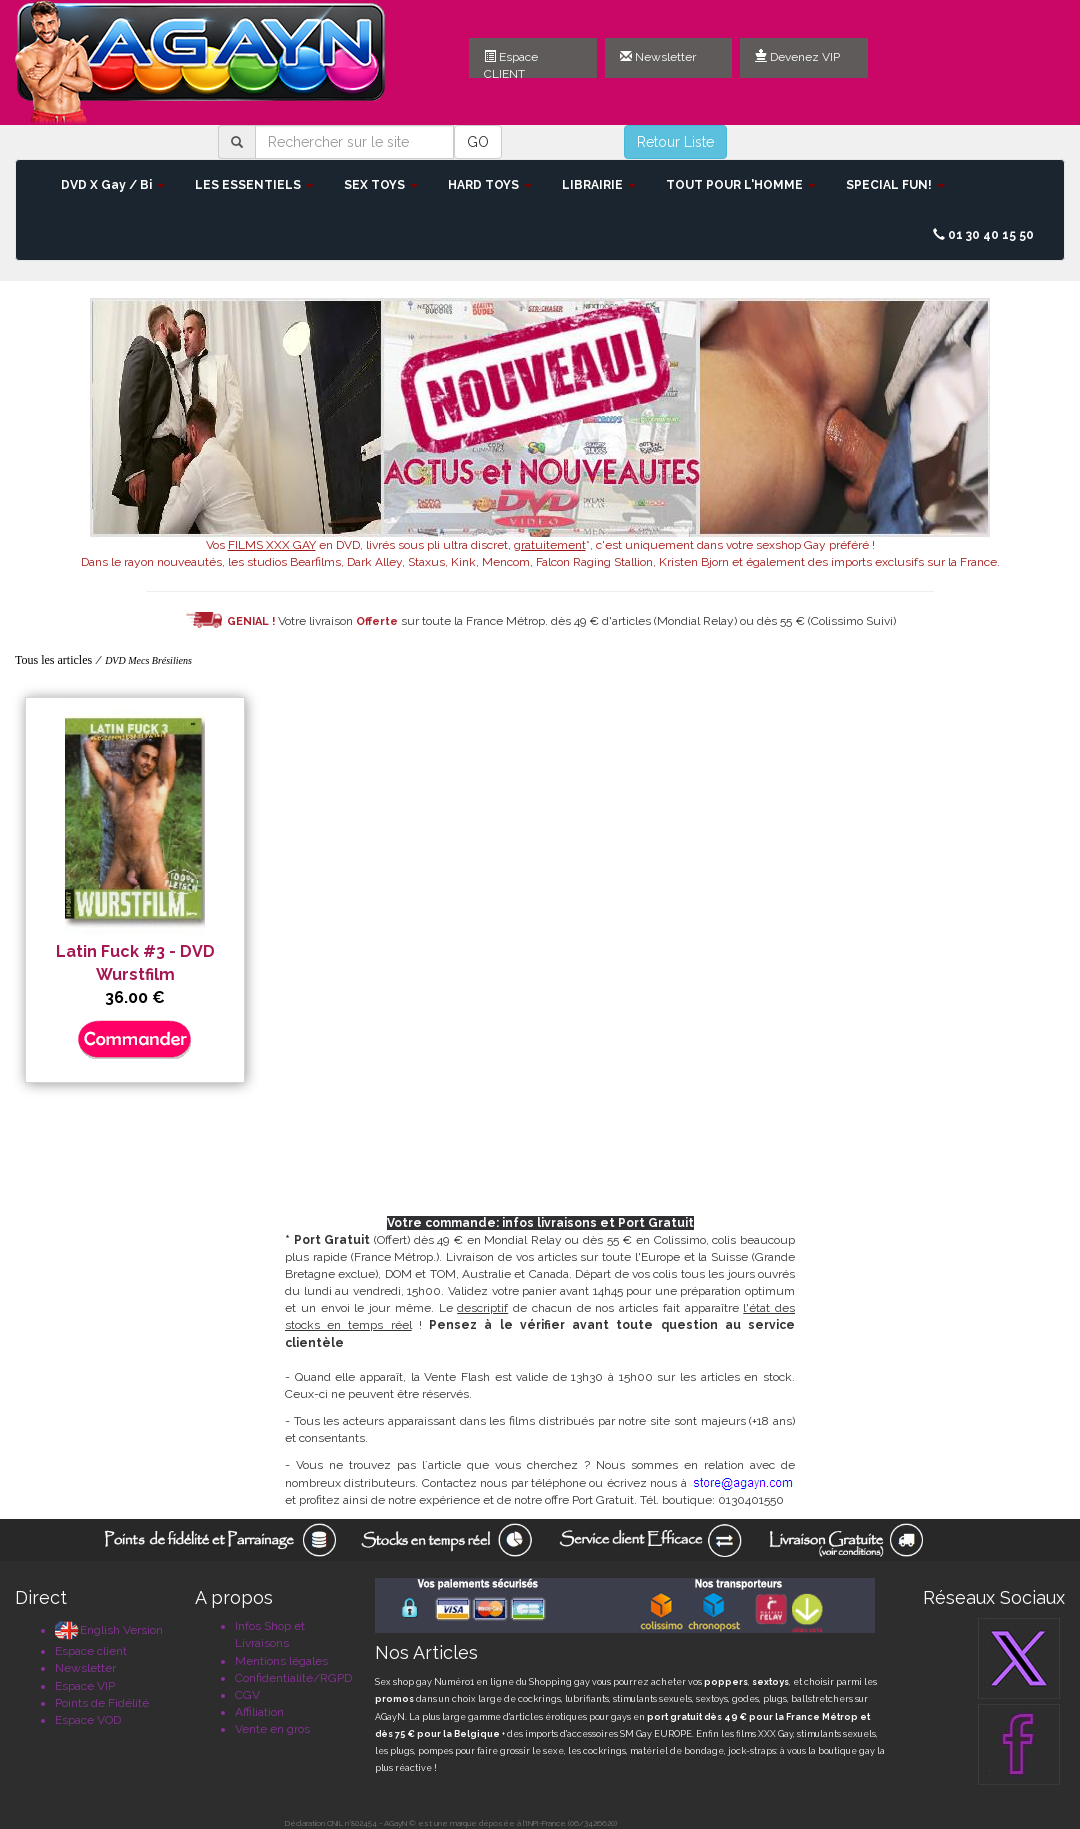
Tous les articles (53, 660)
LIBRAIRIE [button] (599, 185)
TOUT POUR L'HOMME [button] (741, 185)
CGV (247, 1695)
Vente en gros (272, 1729)
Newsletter (658, 57)
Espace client (91, 1651)
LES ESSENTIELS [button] (254, 185)
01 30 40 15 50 (983, 235)
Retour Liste (675, 142)
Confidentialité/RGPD (293, 1678)
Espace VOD (88, 1720)
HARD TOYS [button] (490, 185)
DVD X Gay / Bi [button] (113, 185)
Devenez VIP (797, 57)
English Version (109, 1630)
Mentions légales (281, 1661)
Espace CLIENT (511, 64)
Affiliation (259, 1712)
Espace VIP (85, 1686)
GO (478, 142)
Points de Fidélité (102, 1703)
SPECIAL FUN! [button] (895, 185)
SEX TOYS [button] (381, 185)
